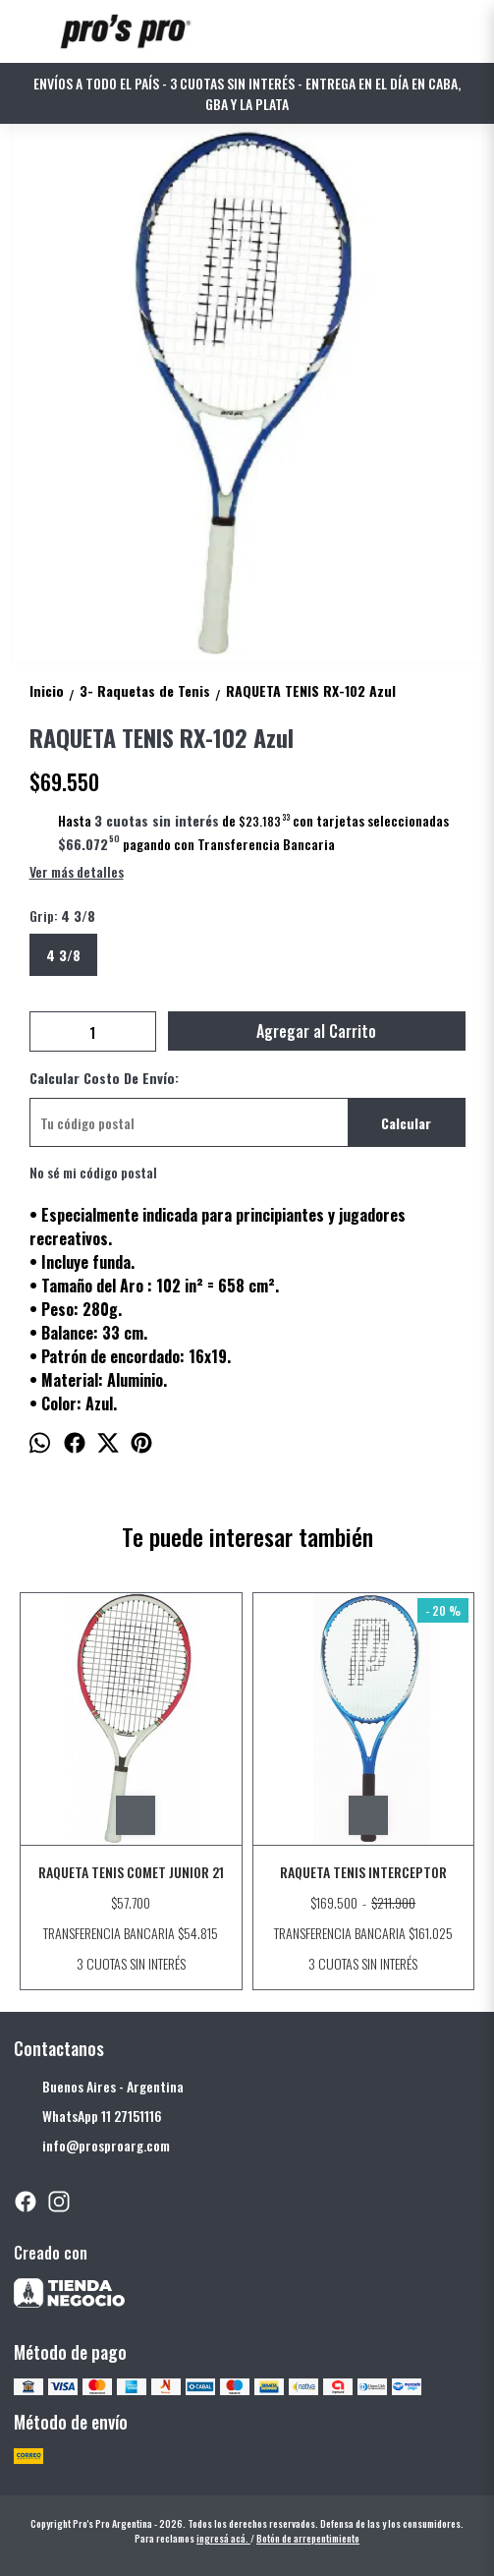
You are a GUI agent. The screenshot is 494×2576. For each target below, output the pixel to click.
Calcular (406, 1123)
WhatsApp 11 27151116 (88, 2116)
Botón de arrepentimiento (307, 2538)
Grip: (62, 915)
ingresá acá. (223, 2538)
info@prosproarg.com (92, 2145)
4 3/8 (63, 955)
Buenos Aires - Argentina (99, 2086)
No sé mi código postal (93, 1172)
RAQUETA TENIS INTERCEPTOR (363, 1871)
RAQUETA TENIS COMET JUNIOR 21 (131, 1871)
